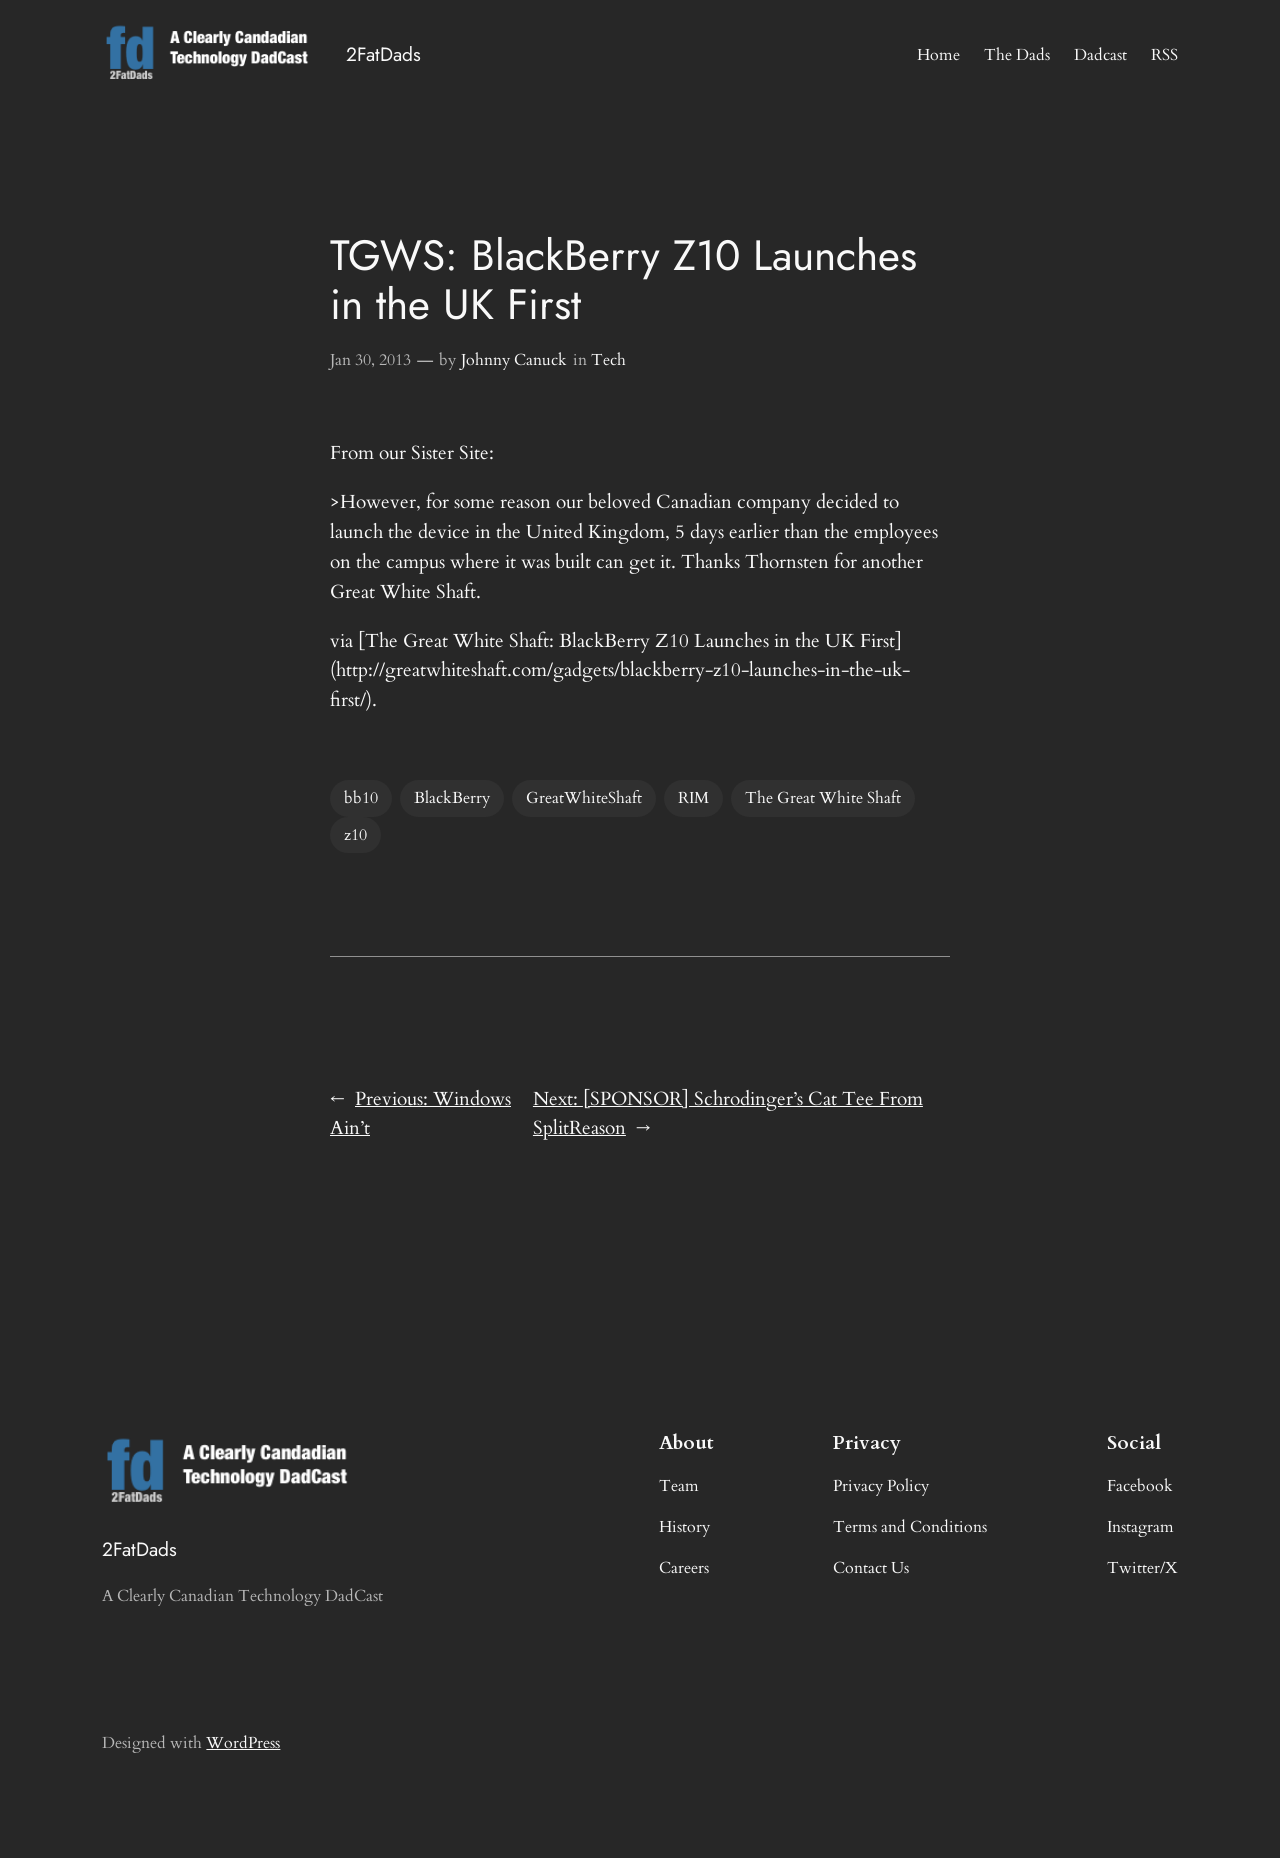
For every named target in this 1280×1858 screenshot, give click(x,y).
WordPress (243, 1743)
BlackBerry (452, 798)
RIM (693, 798)
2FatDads (383, 54)
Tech (608, 360)
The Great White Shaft (823, 798)
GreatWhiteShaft (584, 798)
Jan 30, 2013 (370, 360)
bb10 (361, 798)
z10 (355, 835)
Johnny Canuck (514, 360)
